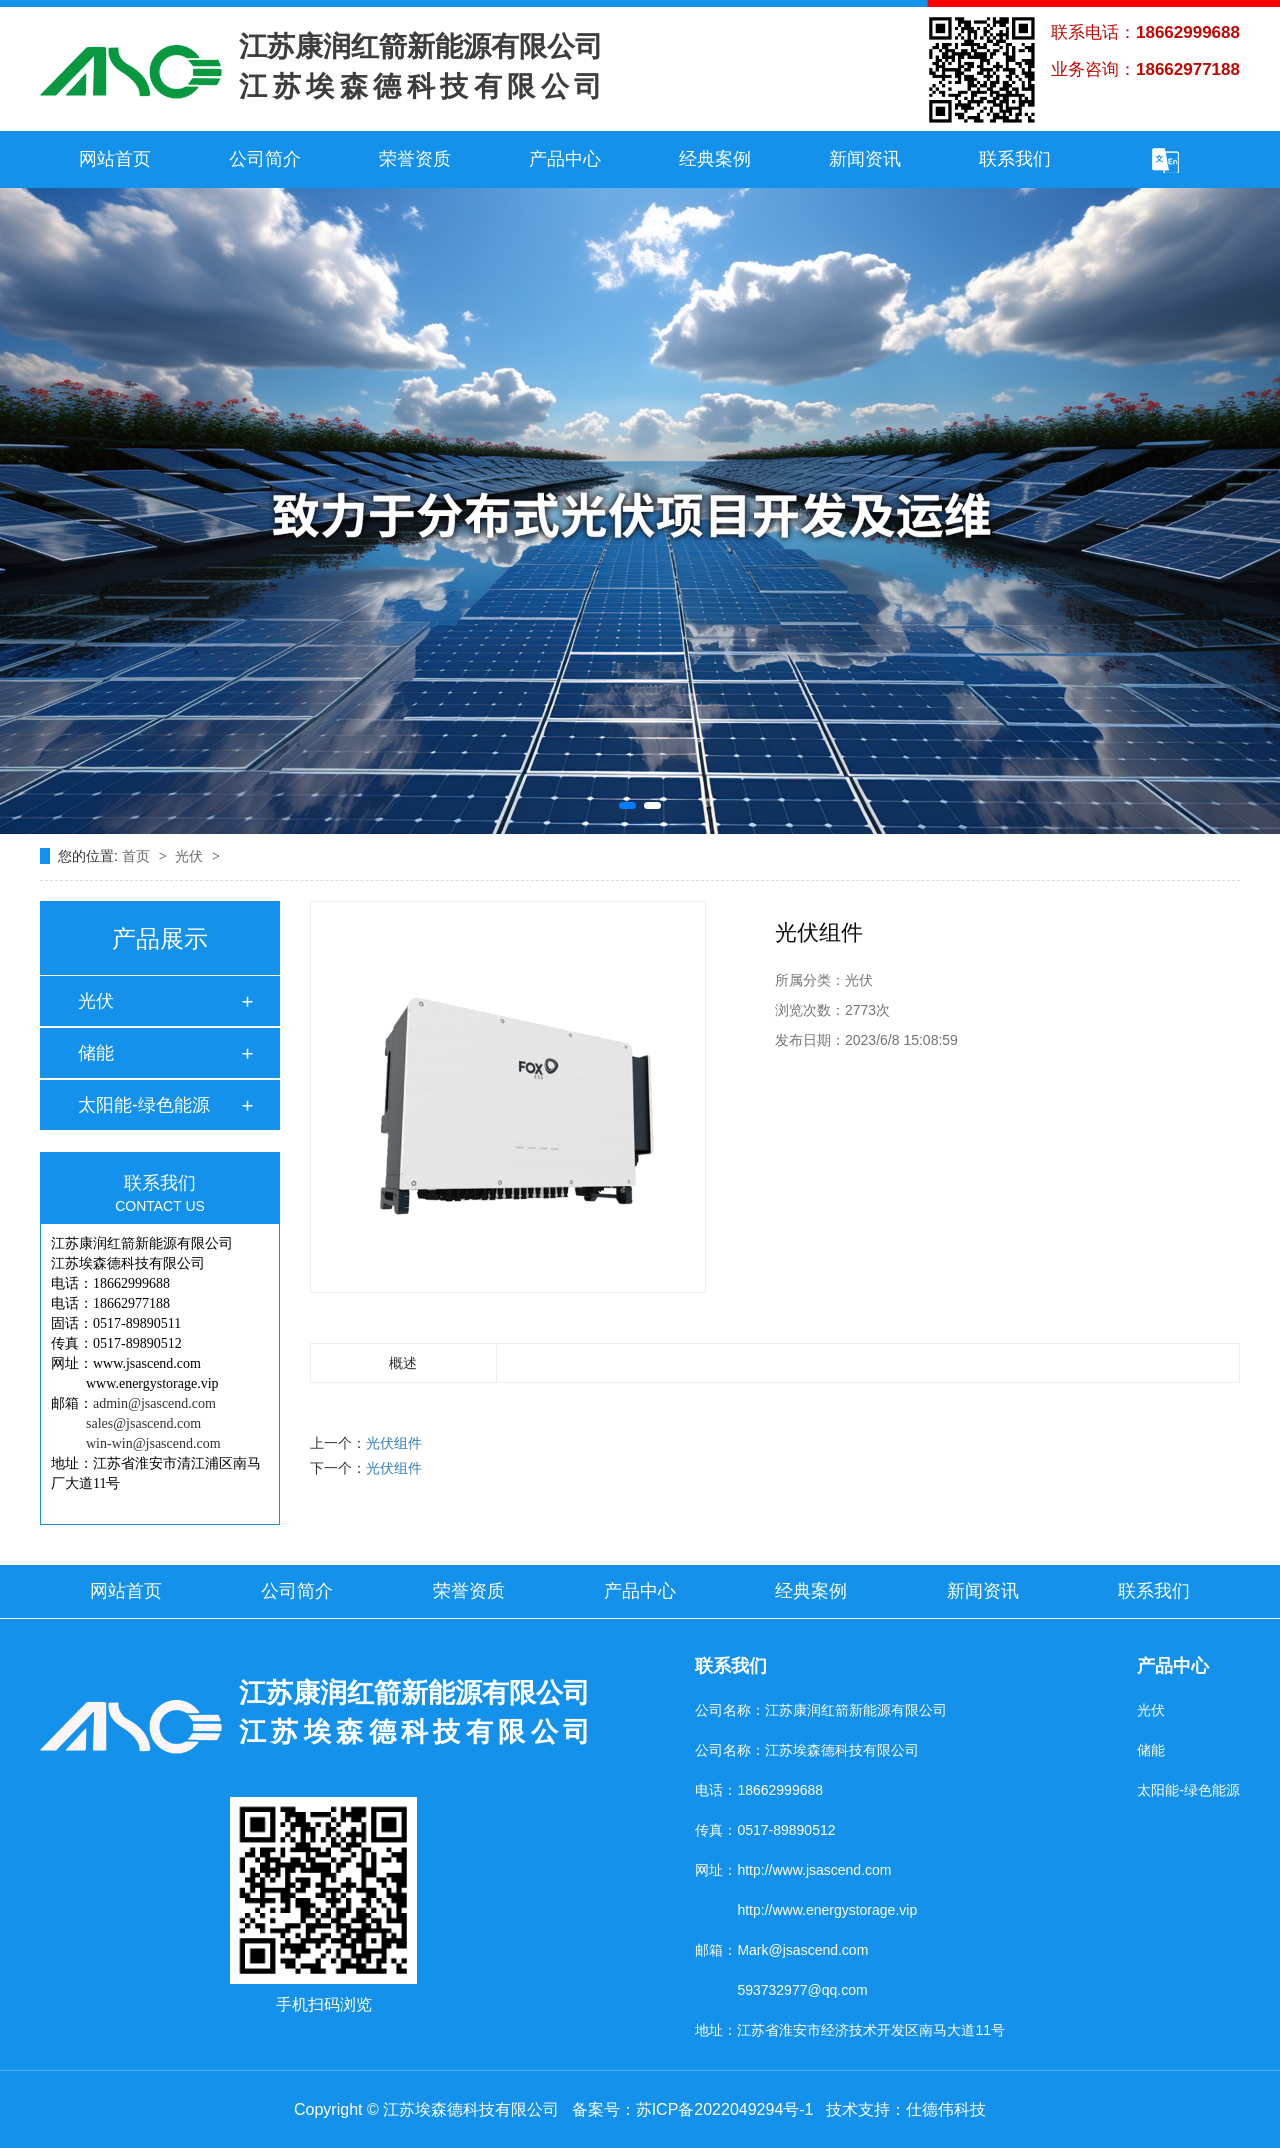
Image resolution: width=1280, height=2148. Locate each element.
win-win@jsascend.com (153, 1443)
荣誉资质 (415, 159)
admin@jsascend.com (154, 1403)
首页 (138, 856)
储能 (96, 1053)
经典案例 (715, 159)
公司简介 (265, 159)
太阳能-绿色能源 (144, 1105)
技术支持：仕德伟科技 (906, 2109)
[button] (627, 805)
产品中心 (565, 159)
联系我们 (1015, 159)
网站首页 (115, 159)
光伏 (191, 856)
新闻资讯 (865, 159)
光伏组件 (394, 1443)
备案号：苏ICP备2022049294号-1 (693, 2109)
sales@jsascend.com (143, 1423)
